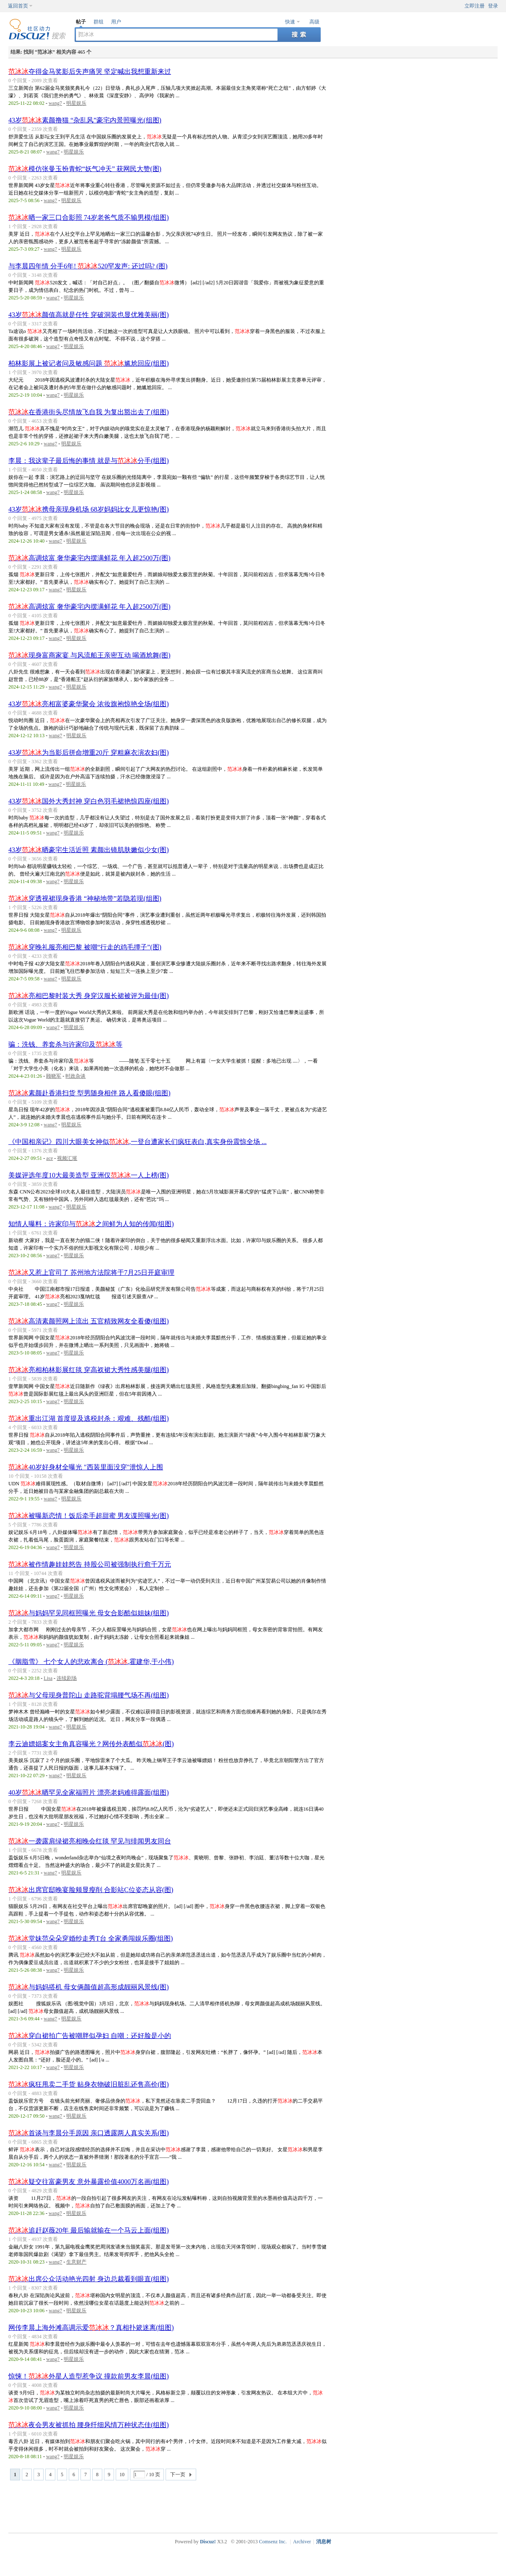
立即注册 (474, 6)
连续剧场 (67, 1678)
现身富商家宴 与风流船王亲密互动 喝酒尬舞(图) (89, 655)
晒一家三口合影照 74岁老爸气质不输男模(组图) (88, 217)
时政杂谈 (75, 1076)
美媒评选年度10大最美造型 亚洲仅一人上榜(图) (88, 1175)
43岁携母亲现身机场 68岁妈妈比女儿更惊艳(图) (88, 509)
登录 (493, 6)
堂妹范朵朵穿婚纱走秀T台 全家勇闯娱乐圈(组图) (90, 1938)
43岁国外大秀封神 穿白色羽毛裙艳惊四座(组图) (88, 801)
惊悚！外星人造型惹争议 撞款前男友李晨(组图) (88, 2376)
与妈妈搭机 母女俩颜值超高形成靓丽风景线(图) (88, 1987)
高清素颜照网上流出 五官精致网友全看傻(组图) (88, 1321)
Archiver (302, 2542)
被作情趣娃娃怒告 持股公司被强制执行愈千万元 (89, 1564)
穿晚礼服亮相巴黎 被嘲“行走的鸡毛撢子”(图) (84, 947)
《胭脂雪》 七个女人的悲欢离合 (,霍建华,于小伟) (91, 1661)
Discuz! (208, 2542)
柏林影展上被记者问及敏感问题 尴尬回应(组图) (88, 363)
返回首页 (18, 6)
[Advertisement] (255, 2505)
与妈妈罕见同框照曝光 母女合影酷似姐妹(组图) (88, 1613)
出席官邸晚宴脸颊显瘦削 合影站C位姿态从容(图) (90, 1889)
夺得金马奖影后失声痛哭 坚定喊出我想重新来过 (89, 71)
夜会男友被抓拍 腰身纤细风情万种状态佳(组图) (88, 2424)
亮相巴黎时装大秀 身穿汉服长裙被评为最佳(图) (88, 995)
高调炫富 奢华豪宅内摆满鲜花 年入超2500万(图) (89, 557)
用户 (116, 22)
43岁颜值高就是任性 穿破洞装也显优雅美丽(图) (88, 314)
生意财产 (76, 2262)
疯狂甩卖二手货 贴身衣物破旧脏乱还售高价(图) (88, 2084)
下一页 (177, 2474)
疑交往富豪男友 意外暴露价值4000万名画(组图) (88, 2181)
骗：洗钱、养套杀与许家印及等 (65, 1044)
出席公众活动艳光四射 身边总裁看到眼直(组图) (88, 2278)
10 (122, 2474)
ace (49, 1158)
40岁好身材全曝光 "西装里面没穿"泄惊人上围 (85, 1467)
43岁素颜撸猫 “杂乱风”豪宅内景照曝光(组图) (84, 120)
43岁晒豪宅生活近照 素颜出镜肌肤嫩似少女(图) (88, 849)
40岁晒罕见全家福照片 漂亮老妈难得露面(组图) (88, 1792)
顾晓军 (53, 1076)
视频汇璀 (67, 1158)
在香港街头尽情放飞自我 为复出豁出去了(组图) (88, 412)
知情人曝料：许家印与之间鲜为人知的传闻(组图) (91, 1223)
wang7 (55, 103)
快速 (290, 22)
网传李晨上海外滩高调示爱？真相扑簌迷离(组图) (91, 2327)
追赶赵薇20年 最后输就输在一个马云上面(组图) (88, 2230)
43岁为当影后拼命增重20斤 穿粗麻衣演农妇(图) (88, 752)
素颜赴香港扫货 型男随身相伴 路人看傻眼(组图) (89, 1093)
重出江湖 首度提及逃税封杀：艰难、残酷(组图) (88, 1418)
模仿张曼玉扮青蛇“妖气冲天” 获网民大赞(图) (84, 168)
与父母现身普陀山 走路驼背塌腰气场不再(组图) (88, 1695)
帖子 (81, 22)
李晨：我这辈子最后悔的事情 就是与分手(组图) (88, 460)
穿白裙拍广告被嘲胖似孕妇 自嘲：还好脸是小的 (89, 2035)
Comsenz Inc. (273, 2542)
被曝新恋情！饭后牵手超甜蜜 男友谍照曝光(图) (88, 1515)
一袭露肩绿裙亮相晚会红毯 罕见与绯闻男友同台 (89, 1841)
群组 (98, 22)
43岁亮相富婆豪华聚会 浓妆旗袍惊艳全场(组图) (88, 703)
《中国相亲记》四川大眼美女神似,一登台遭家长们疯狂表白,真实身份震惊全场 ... (137, 1141)
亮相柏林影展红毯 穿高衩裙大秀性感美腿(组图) (88, 1369)
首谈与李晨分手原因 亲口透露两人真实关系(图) (88, 2133)
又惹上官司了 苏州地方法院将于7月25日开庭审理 (91, 1272)
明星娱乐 (76, 103)
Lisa (48, 1678)
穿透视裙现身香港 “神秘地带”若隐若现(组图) (84, 898)
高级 (314, 22)
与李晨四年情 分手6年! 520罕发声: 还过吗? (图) (88, 266)
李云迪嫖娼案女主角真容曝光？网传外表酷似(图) (91, 1743)
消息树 (323, 2542)
